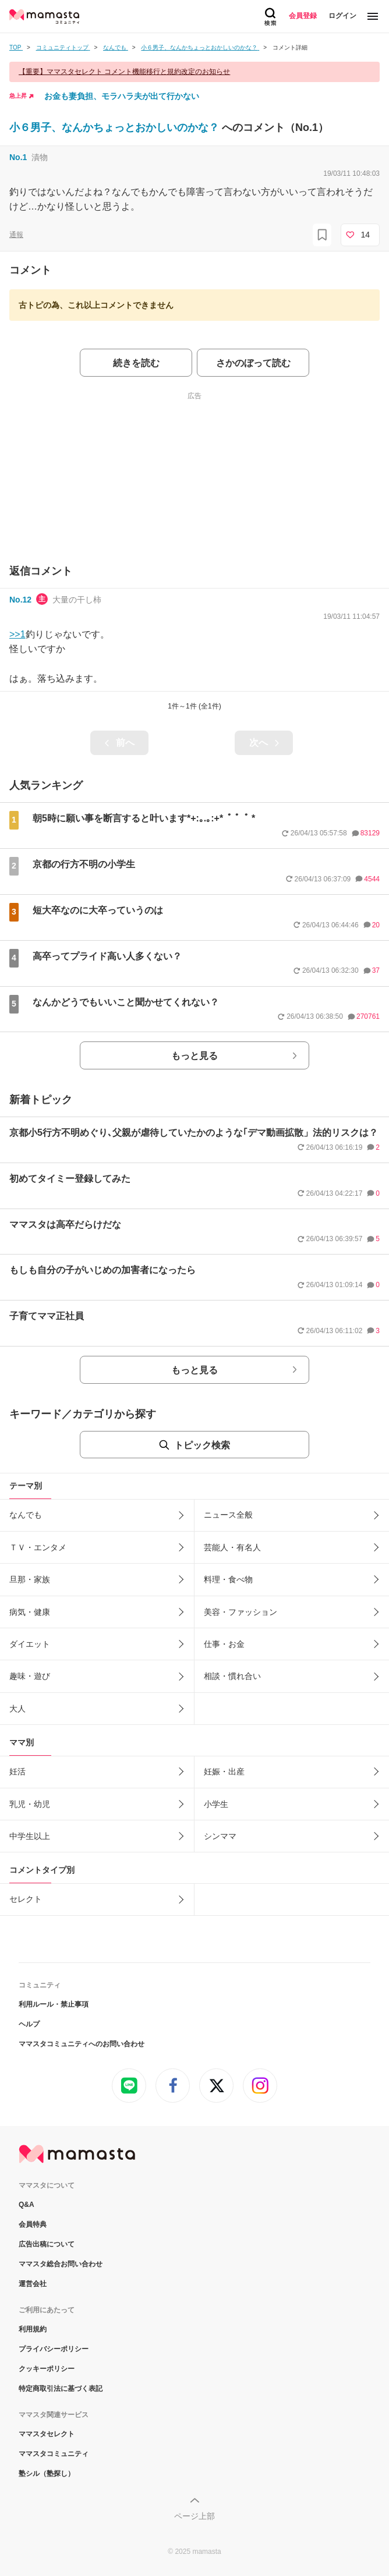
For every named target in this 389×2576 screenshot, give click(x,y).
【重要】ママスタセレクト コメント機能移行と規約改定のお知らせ (124, 72)
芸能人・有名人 (232, 1547)
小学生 (216, 1804)
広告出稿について (47, 2244)
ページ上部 (194, 2516)
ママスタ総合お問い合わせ (60, 2263)
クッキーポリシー (47, 2368)
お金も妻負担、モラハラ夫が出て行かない (121, 96)
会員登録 (303, 16)
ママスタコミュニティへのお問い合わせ (81, 2043)
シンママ (220, 1836)
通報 (16, 235)
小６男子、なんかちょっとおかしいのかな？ (115, 127)
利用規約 (33, 2329)
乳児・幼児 (29, 1804)
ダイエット (29, 1644)
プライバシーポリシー (54, 2348)
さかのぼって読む (253, 363)
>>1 (17, 634)
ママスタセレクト (47, 2433)
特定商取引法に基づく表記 (60, 2388)
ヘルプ (29, 2024)
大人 (17, 1708)
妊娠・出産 (224, 1771)
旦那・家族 (29, 1579)
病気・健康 (29, 1612)
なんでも (25, 1514)
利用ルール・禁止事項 (54, 2004)
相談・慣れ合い (232, 1676)
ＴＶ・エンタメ (37, 1547)
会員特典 (33, 2224)
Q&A (26, 2204)
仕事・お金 (224, 1644)
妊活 (17, 1771)
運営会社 (33, 2283)
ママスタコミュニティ (54, 2453)
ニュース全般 (228, 1514)
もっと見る (194, 1056)
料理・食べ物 (228, 1579)
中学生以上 (29, 1836)
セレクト (25, 1899)
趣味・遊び (29, 1676)
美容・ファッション (240, 1612)
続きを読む (136, 363)
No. (18, 157)
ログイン (342, 16)
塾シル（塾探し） (47, 2473)
